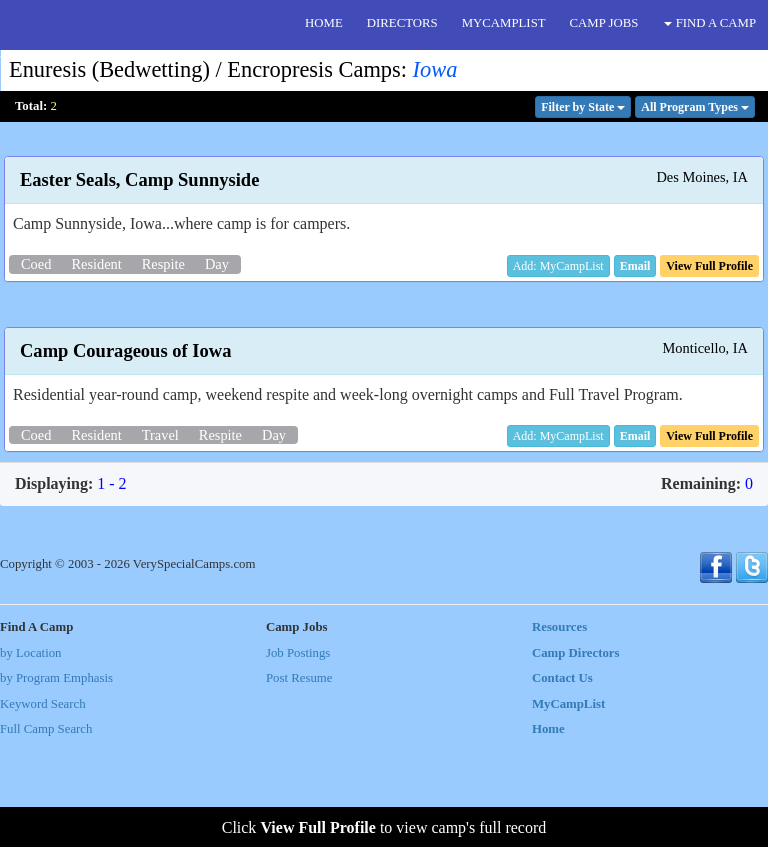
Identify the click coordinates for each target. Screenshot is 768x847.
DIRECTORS (402, 23)
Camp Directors (576, 756)
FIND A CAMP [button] (710, 23)
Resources (559, 731)
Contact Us (562, 782)
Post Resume (299, 782)
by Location (30, 756)
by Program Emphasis (56, 782)
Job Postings (298, 756)
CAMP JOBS (604, 23)
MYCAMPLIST (504, 23)
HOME (324, 23)
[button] (635, 266)
